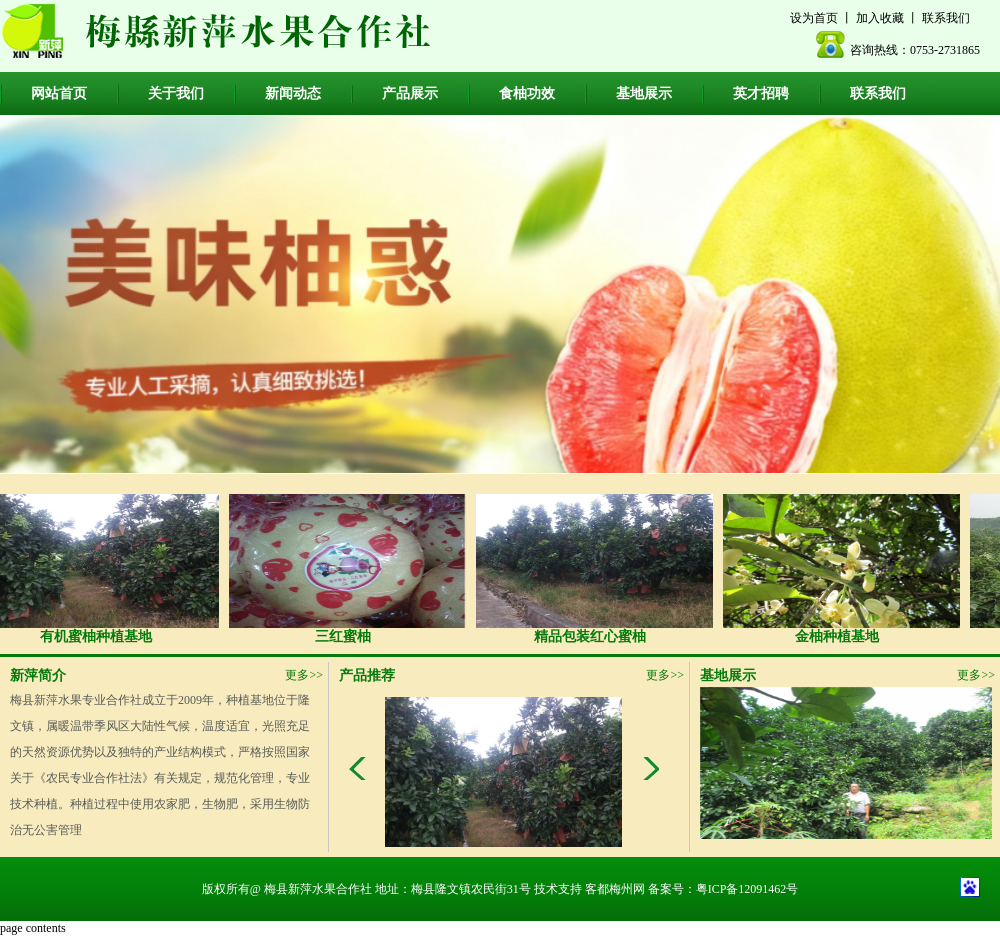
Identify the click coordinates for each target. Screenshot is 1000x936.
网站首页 (59, 93)
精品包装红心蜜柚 (594, 569)
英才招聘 (761, 93)
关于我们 (176, 93)
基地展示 (644, 93)
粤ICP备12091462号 (747, 889)
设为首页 (814, 18)
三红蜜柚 (347, 569)
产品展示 (410, 93)
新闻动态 (293, 93)
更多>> (304, 675)
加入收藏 (880, 18)
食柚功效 (527, 93)
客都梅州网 (615, 889)
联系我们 (946, 18)
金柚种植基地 (841, 569)
